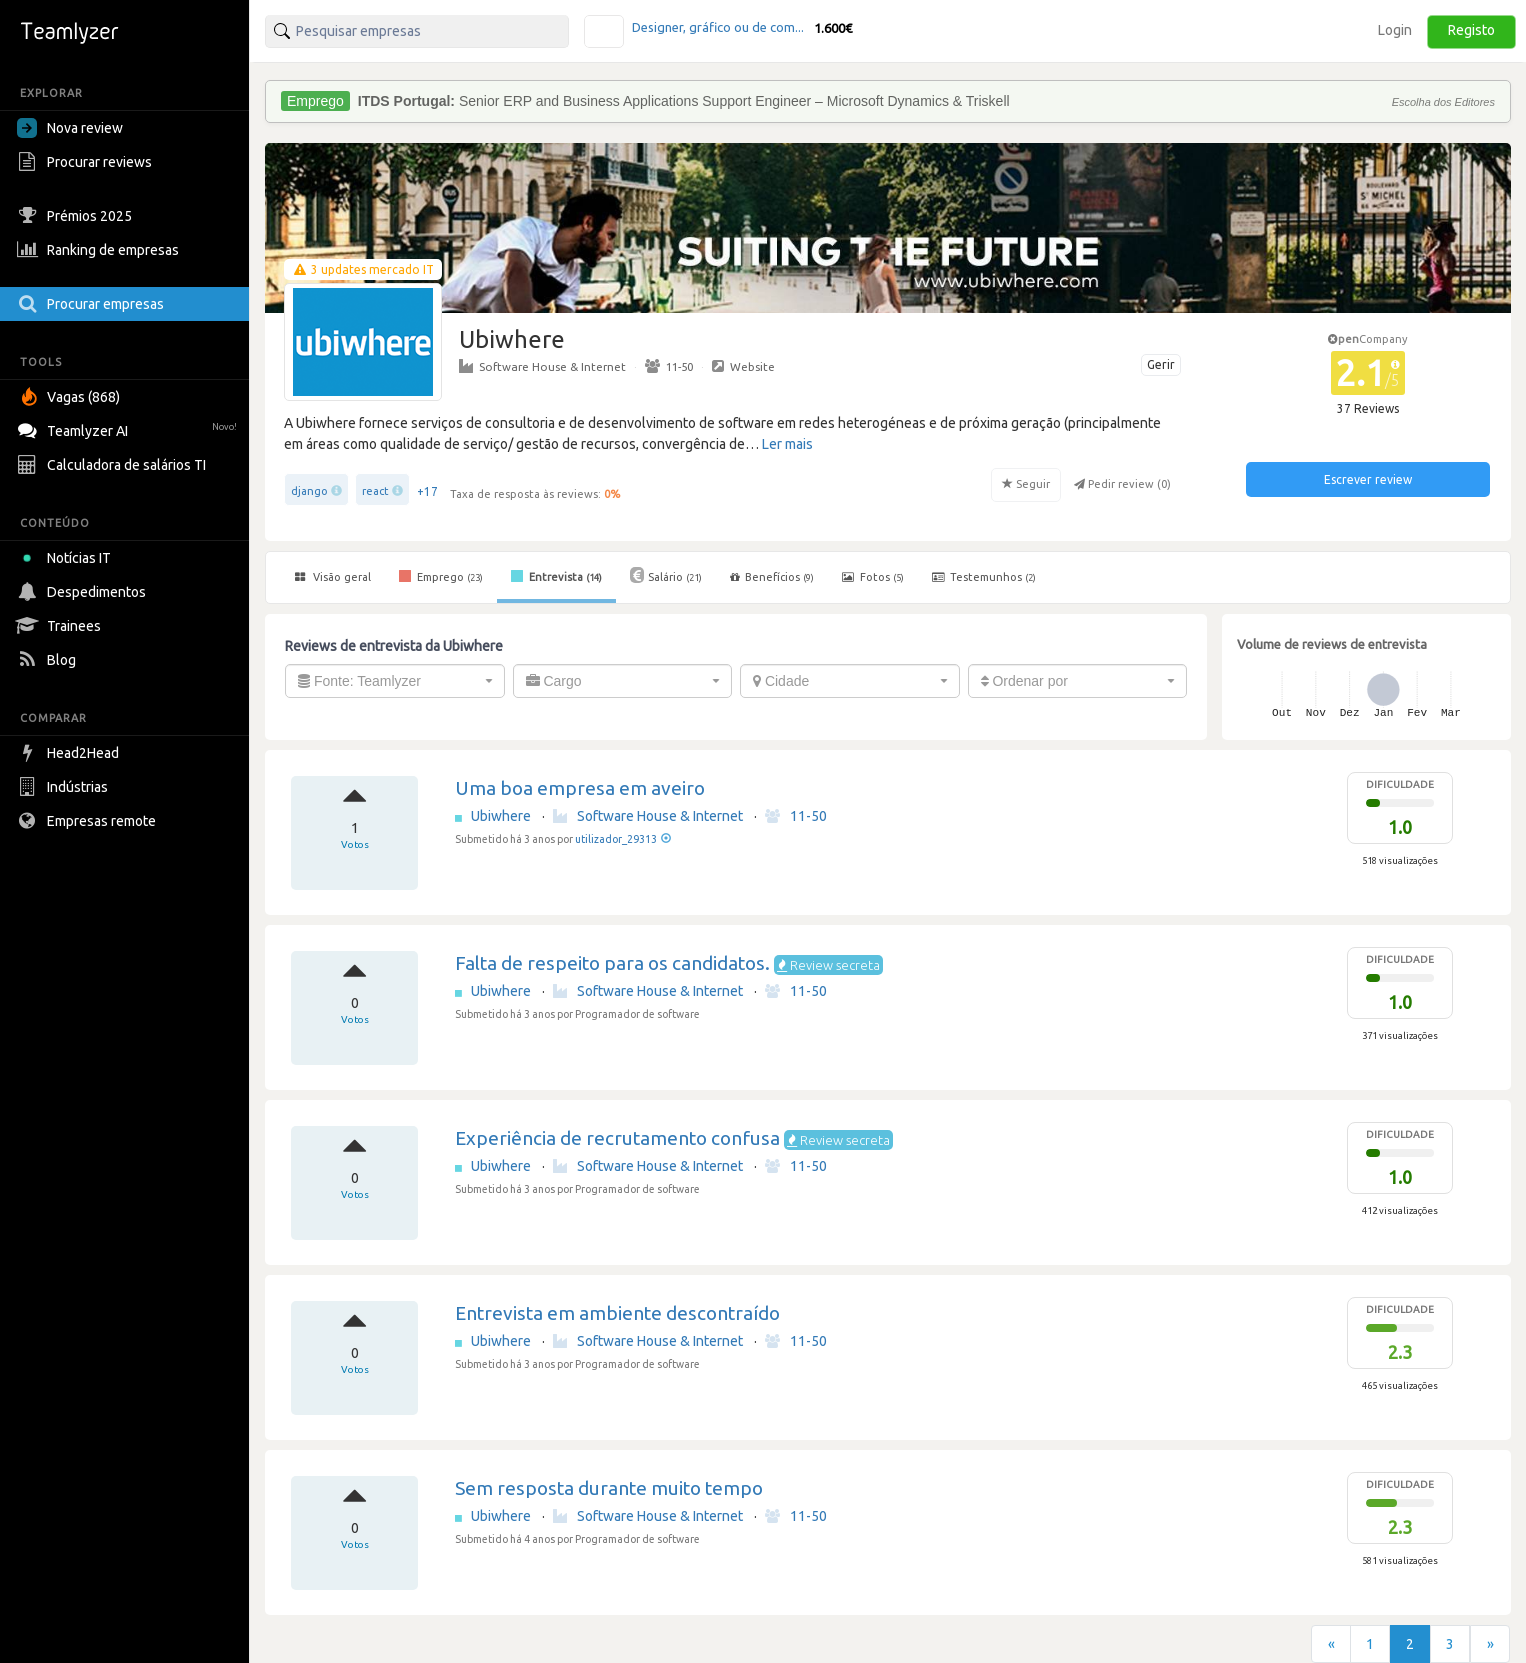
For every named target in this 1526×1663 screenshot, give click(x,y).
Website (743, 366)
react (375, 491)
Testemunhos (984, 577)
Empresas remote (89, 821)
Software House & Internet (542, 366)
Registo (1471, 30)
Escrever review (1368, 479)
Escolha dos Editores (1443, 102)
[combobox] (395, 681)
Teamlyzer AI (129, 428)
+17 (427, 491)
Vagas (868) (71, 397)
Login (1395, 30)
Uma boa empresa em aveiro (580, 788)
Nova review (70, 128)
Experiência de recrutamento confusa (617, 1138)
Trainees (61, 626)
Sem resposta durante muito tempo (609, 1488)
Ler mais (787, 444)
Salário (666, 575)
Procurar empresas (93, 304)
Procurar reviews (87, 162)
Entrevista (556, 576)
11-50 (669, 366)
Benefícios (772, 577)
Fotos (873, 577)
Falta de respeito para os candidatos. (612, 963)
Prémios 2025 (77, 216)
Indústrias (65, 787)
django (309, 491)
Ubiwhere (502, 816)
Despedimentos (84, 592)
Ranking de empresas (100, 250)
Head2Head (70, 753)
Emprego (441, 576)
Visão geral (333, 577)
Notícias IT (67, 558)
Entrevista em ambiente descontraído (617, 1313)
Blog (49, 660)
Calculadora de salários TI (114, 465)
